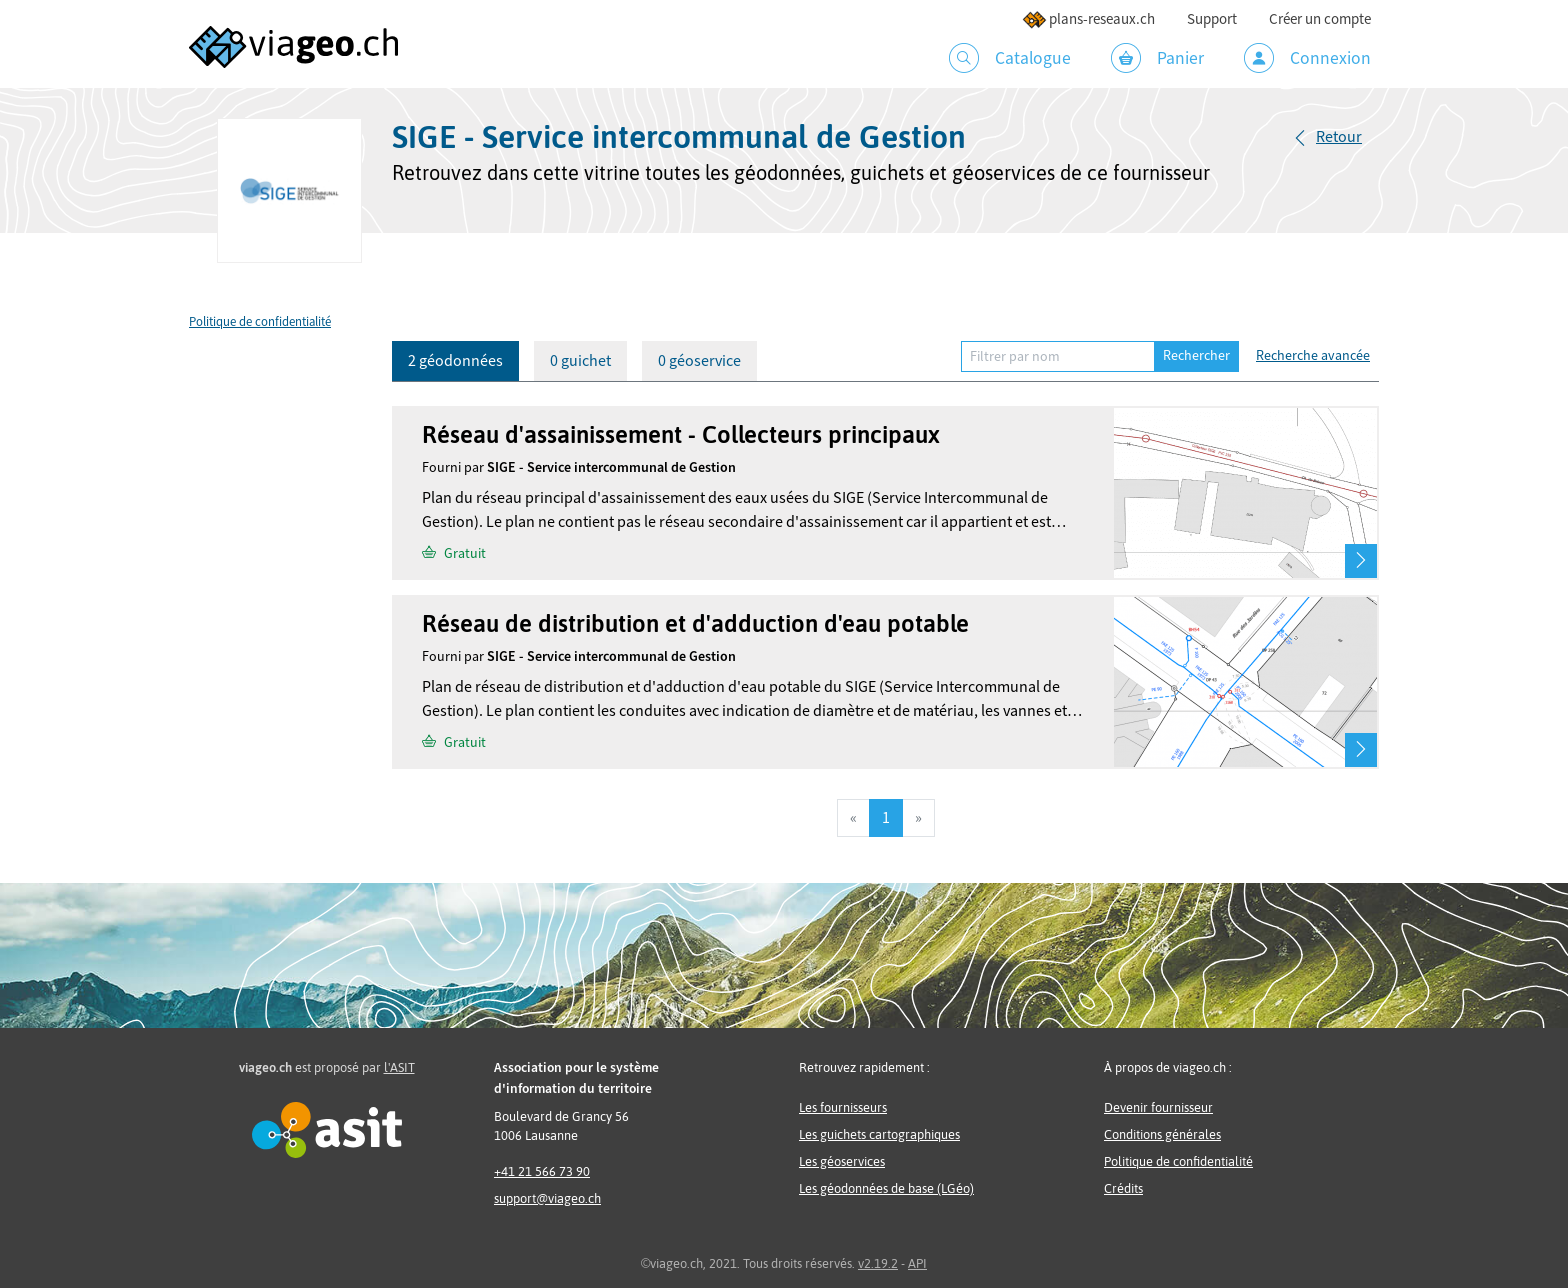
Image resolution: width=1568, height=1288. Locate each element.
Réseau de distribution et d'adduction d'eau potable (695, 623)
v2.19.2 (878, 1263)
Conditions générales (1162, 1134)
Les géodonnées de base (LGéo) (886, 1188)
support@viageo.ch (547, 1198)
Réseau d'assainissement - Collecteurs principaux (681, 434)
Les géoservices (842, 1161)
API (917, 1263)
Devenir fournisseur (1158, 1107)
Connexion (1307, 58)
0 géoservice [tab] (699, 361)
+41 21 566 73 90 (542, 1171)
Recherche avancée (1313, 356)
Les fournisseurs (843, 1107)
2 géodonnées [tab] (455, 361)
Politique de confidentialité (260, 322)
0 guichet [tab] (580, 361)
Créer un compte (1320, 19)
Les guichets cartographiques (879, 1134)
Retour (1339, 137)
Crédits (1123, 1188)
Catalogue (1010, 58)
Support (1212, 19)
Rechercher (1196, 356)
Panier (1157, 58)
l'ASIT (399, 1067)
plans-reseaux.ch (1088, 19)
